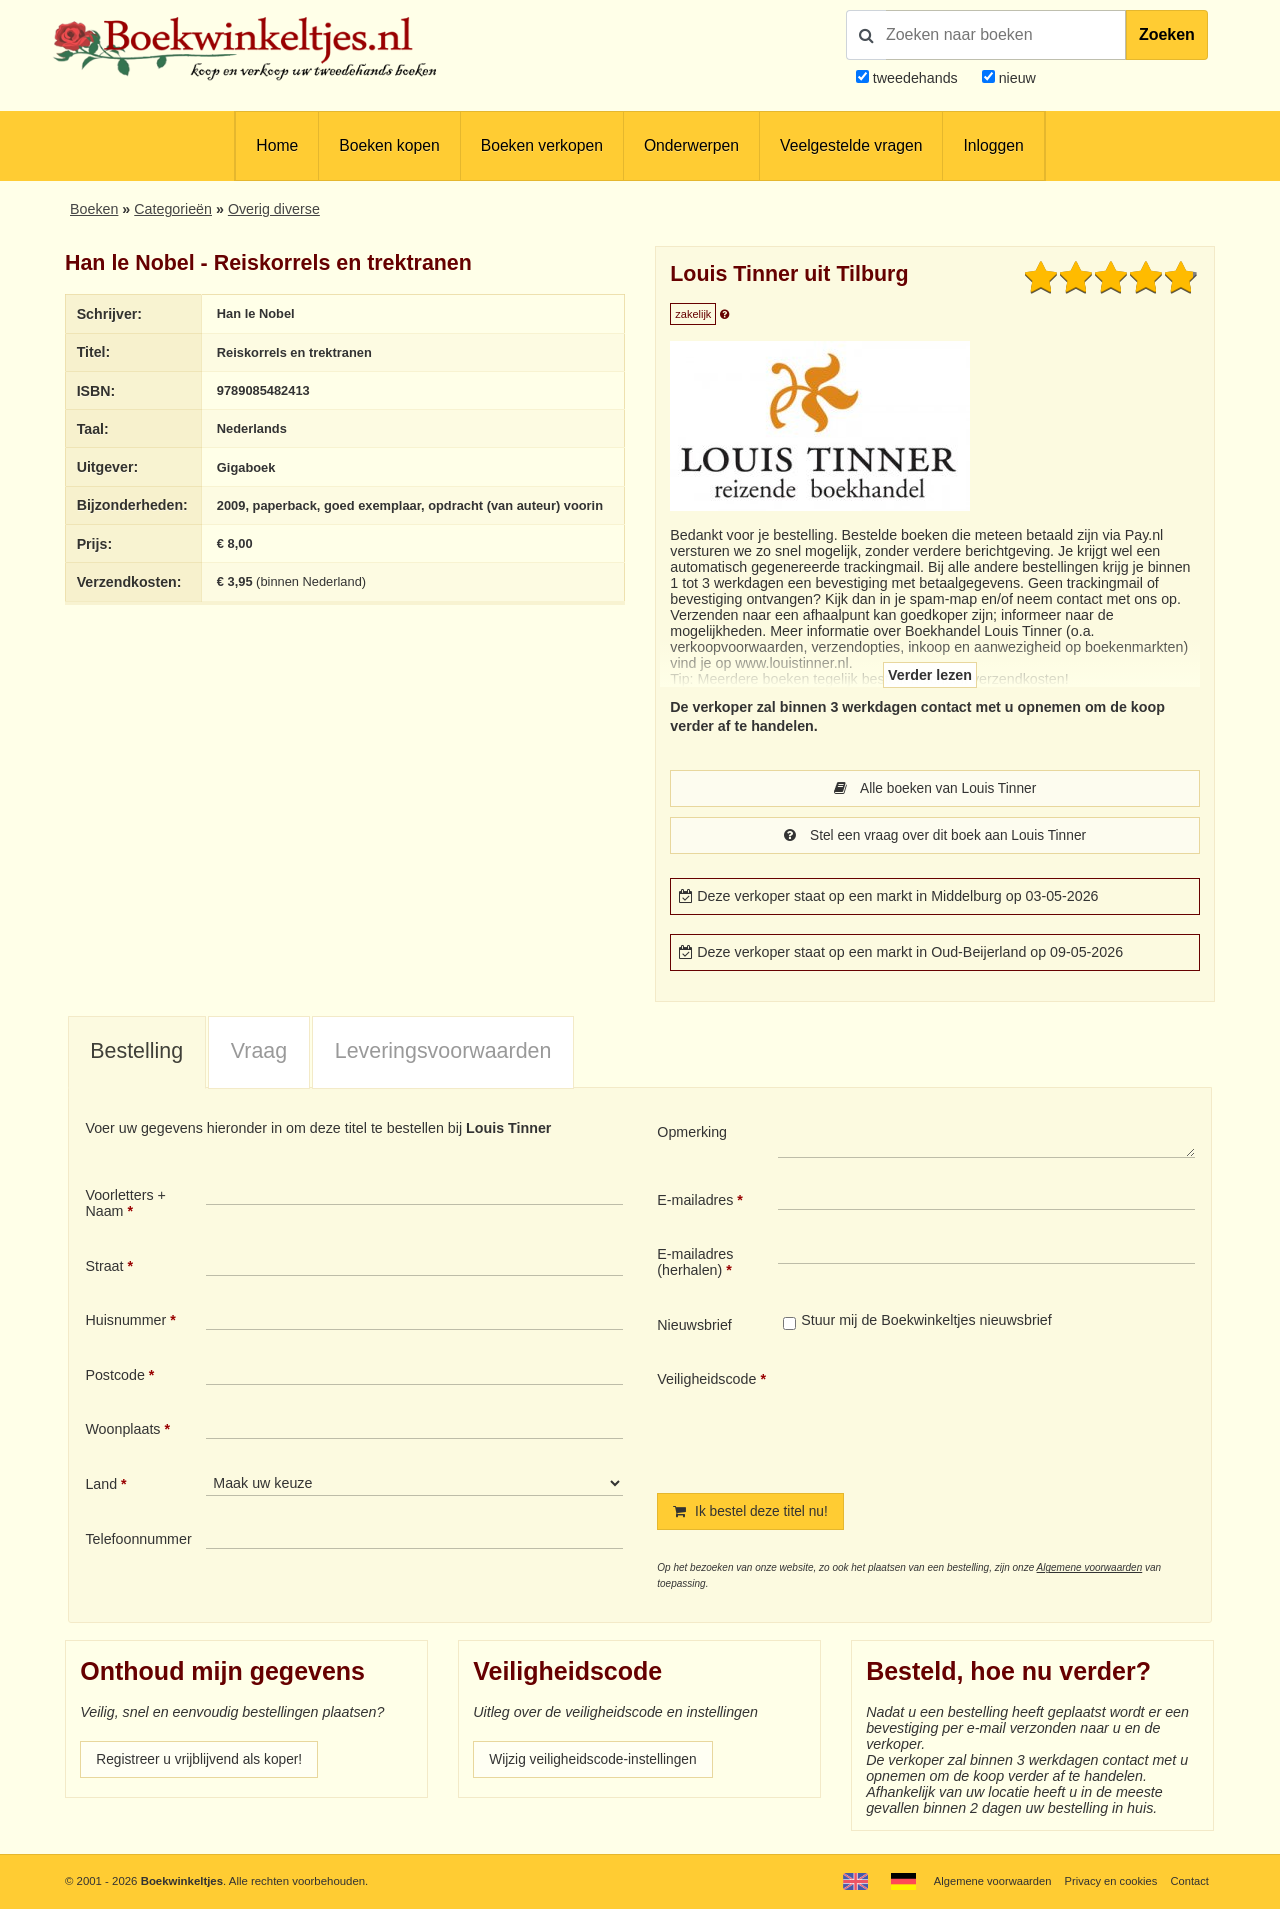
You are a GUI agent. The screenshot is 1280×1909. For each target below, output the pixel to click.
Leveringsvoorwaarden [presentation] (443, 1053)
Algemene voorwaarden (1090, 1570)
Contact (1189, 1881)
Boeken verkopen (542, 145)
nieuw (1015, 78)
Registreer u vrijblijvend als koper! (203, 1763)
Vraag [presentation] (259, 1053)
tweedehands (915, 78)
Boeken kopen (389, 145)
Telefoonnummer (138, 1541)
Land (101, 1486)
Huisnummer (125, 1322)
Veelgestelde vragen (851, 145)
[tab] (137, 1055)
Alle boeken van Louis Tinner (935, 789)
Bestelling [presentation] (136, 1053)
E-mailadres (695, 1202)
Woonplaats (122, 1431)
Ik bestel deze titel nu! (753, 1514)
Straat (104, 1268)
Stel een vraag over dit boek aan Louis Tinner (935, 837)
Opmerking (692, 1134)
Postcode (114, 1377)
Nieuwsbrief (694, 1327)
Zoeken (1167, 34)
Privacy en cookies (1108, 1881)
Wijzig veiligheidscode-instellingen (597, 1763)
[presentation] (945, 1417)
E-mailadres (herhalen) (695, 1264)
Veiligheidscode (706, 1381)
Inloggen (993, 145)
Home (277, 145)
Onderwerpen (691, 145)
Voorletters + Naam (125, 1205)
